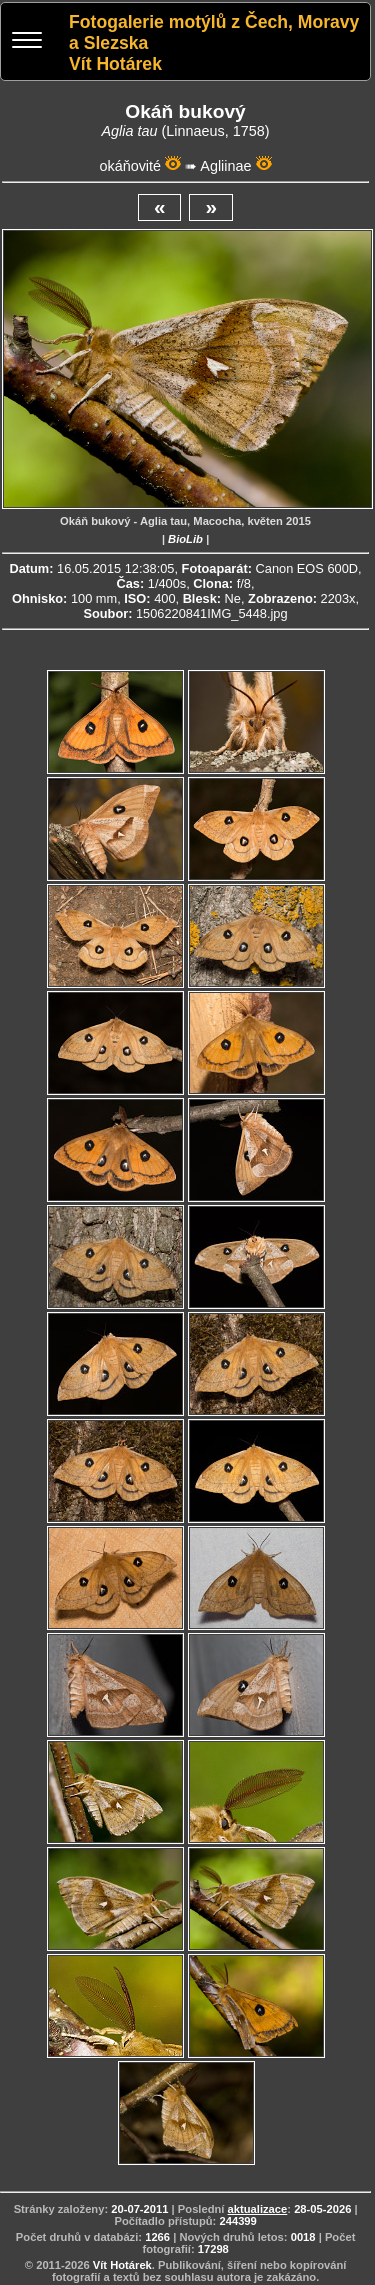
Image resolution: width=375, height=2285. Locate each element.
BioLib (185, 539)
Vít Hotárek (122, 2265)
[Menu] (27, 42)
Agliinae (225, 166)
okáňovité (130, 166)
